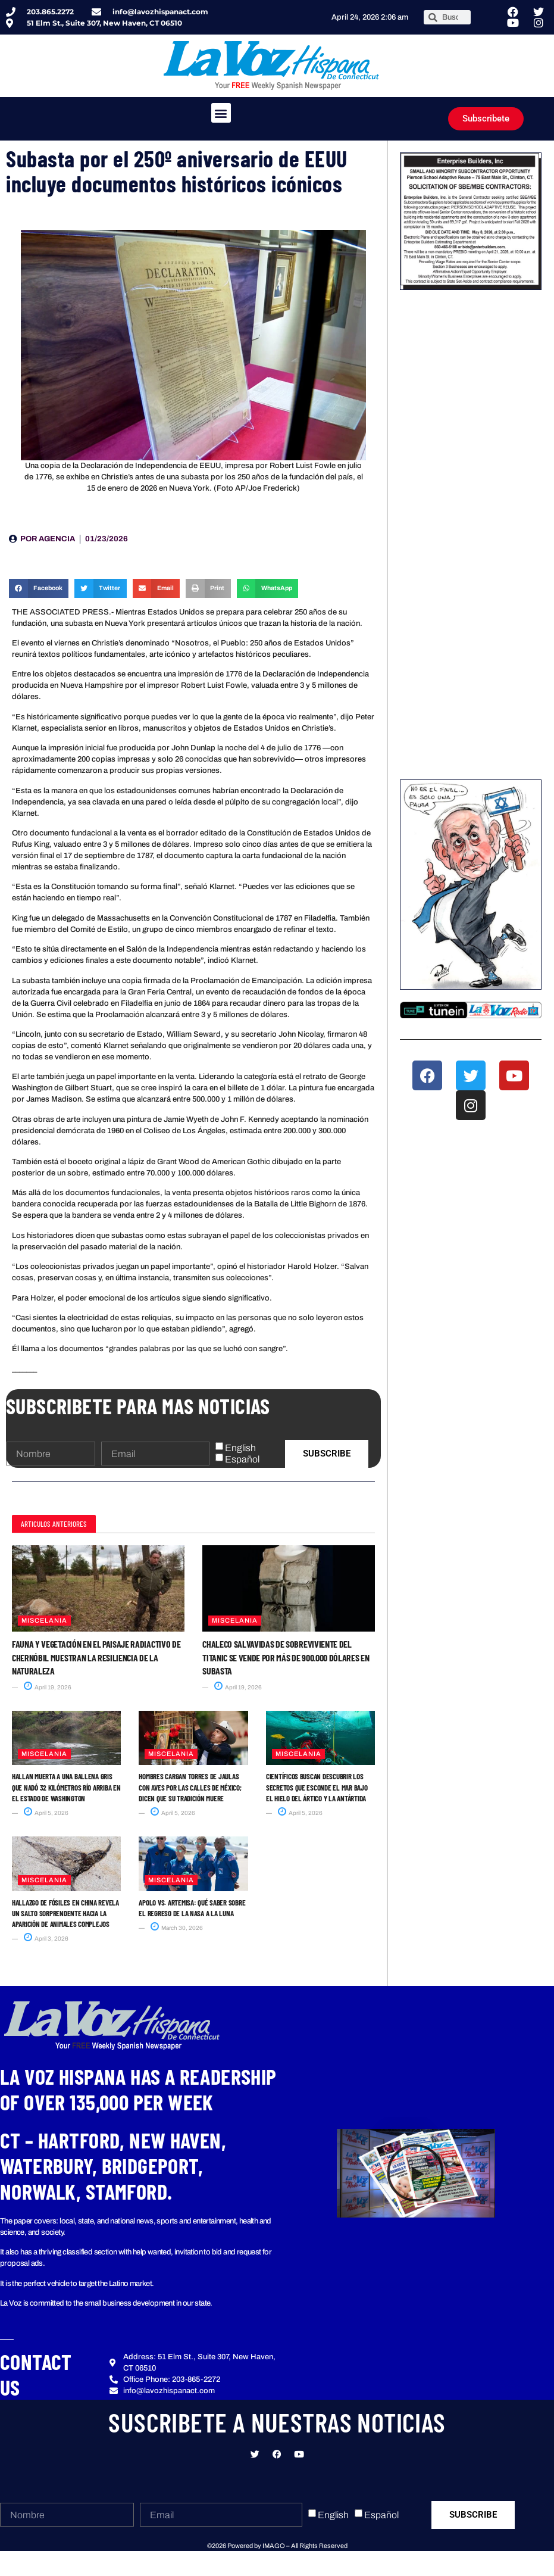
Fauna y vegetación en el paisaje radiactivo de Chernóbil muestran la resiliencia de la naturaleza (96, 1657)
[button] (221, 113)
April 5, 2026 (46, 1813)
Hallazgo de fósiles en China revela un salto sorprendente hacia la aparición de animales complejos (65, 1913)
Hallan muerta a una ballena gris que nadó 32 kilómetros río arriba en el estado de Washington (66, 1787)
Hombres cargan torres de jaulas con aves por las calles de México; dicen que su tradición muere (190, 1787)
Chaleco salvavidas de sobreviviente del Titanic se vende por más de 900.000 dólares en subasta (285, 1657)
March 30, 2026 (177, 1928)
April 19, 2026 (47, 1687)
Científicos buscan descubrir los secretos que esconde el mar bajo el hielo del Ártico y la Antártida (317, 1787)
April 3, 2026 (46, 1938)
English (240, 1448)
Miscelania (44, 1620)
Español (242, 1459)
